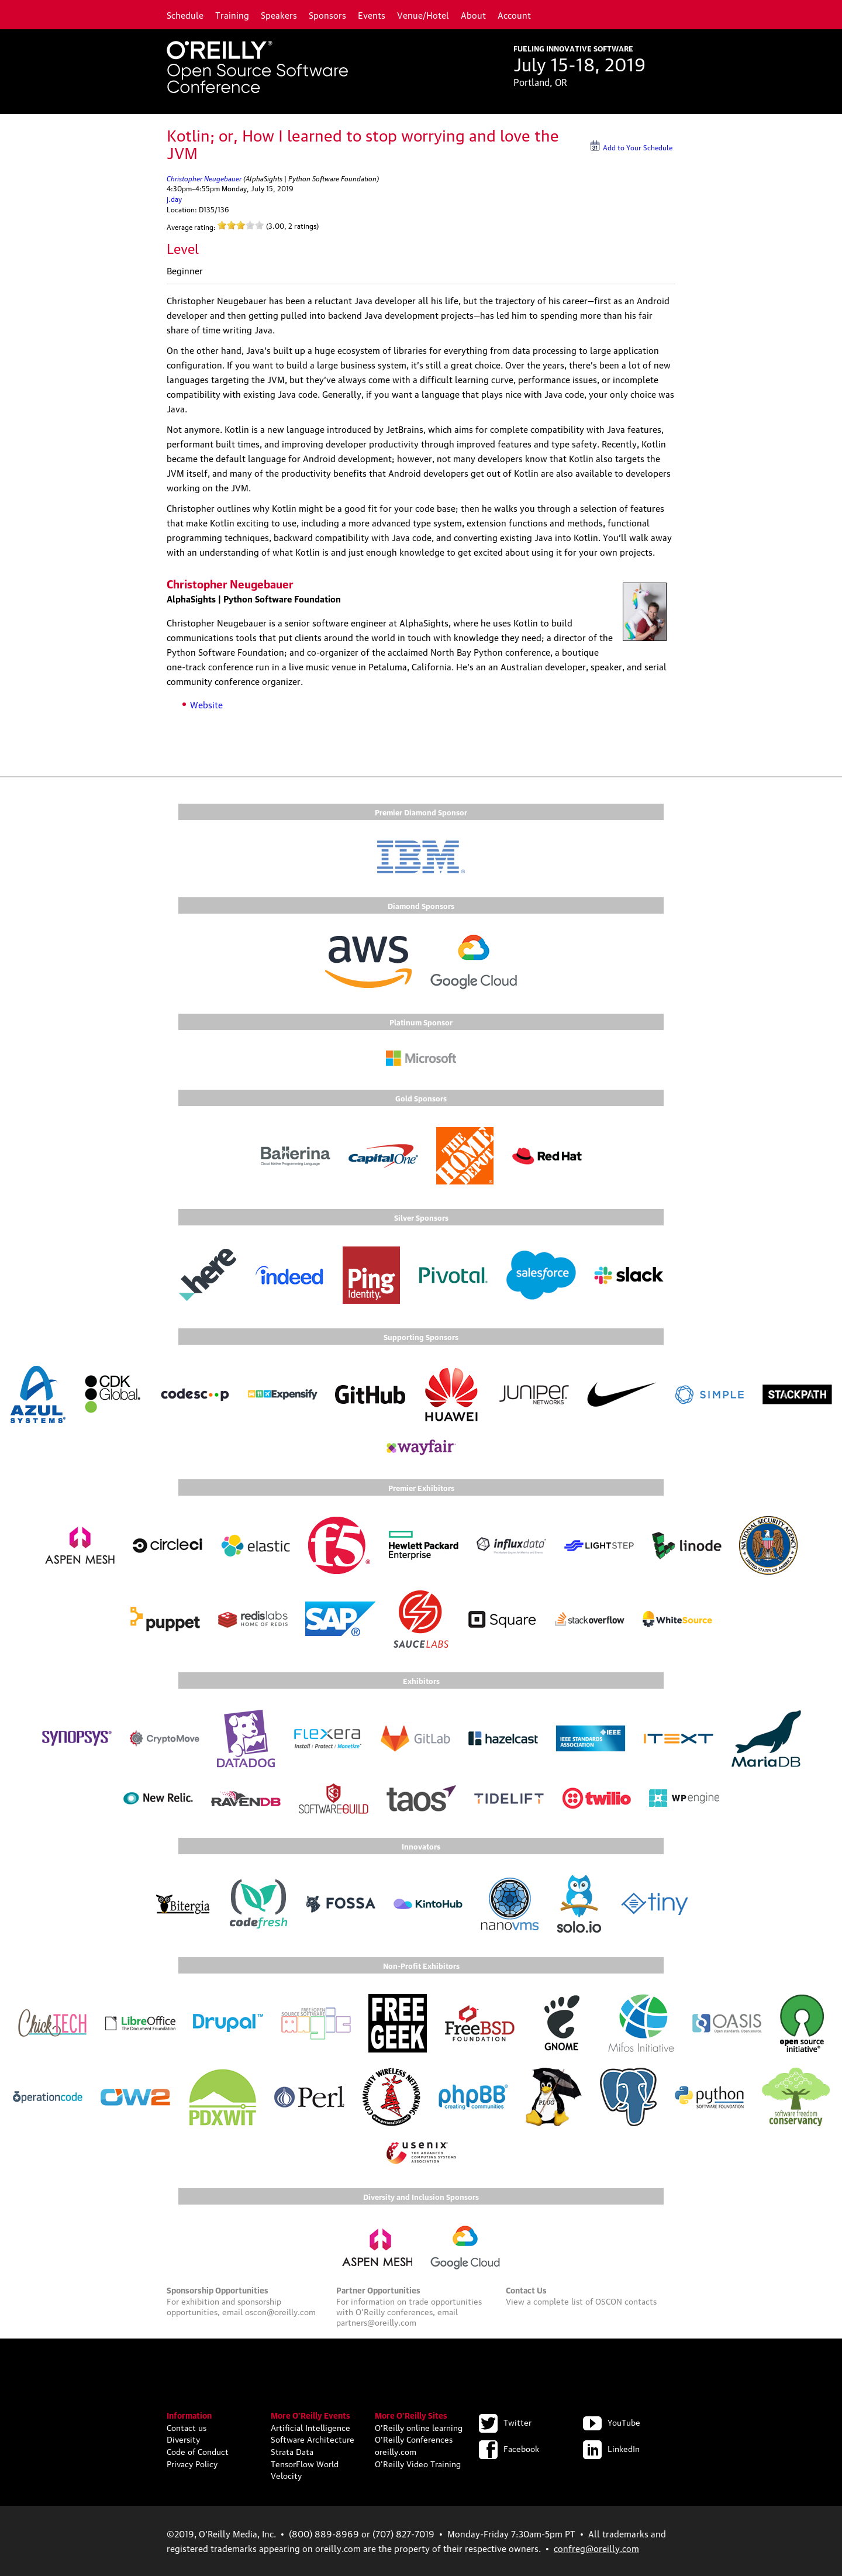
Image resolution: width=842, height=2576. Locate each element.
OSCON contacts (626, 2300)
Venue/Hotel (423, 14)
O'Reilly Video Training (418, 2463)
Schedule (185, 14)
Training (232, 14)
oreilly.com (395, 2451)
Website (206, 704)
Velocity (286, 2475)
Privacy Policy (192, 2463)
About (473, 14)
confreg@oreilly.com (596, 2547)
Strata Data (292, 2451)
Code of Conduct (198, 2451)
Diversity (183, 2438)
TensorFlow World (305, 2463)
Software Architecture (312, 2438)
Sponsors (327, 14)
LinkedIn (611, 2448)
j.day (174, 199)
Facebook (509, 2448)
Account (514, 14)
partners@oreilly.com (376, 2321)
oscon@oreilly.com (280, 2311)
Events (371, 14)
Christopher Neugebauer (204, 177)
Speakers (279, 14)
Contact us (186, 2427)
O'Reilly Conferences (414, 2438)
